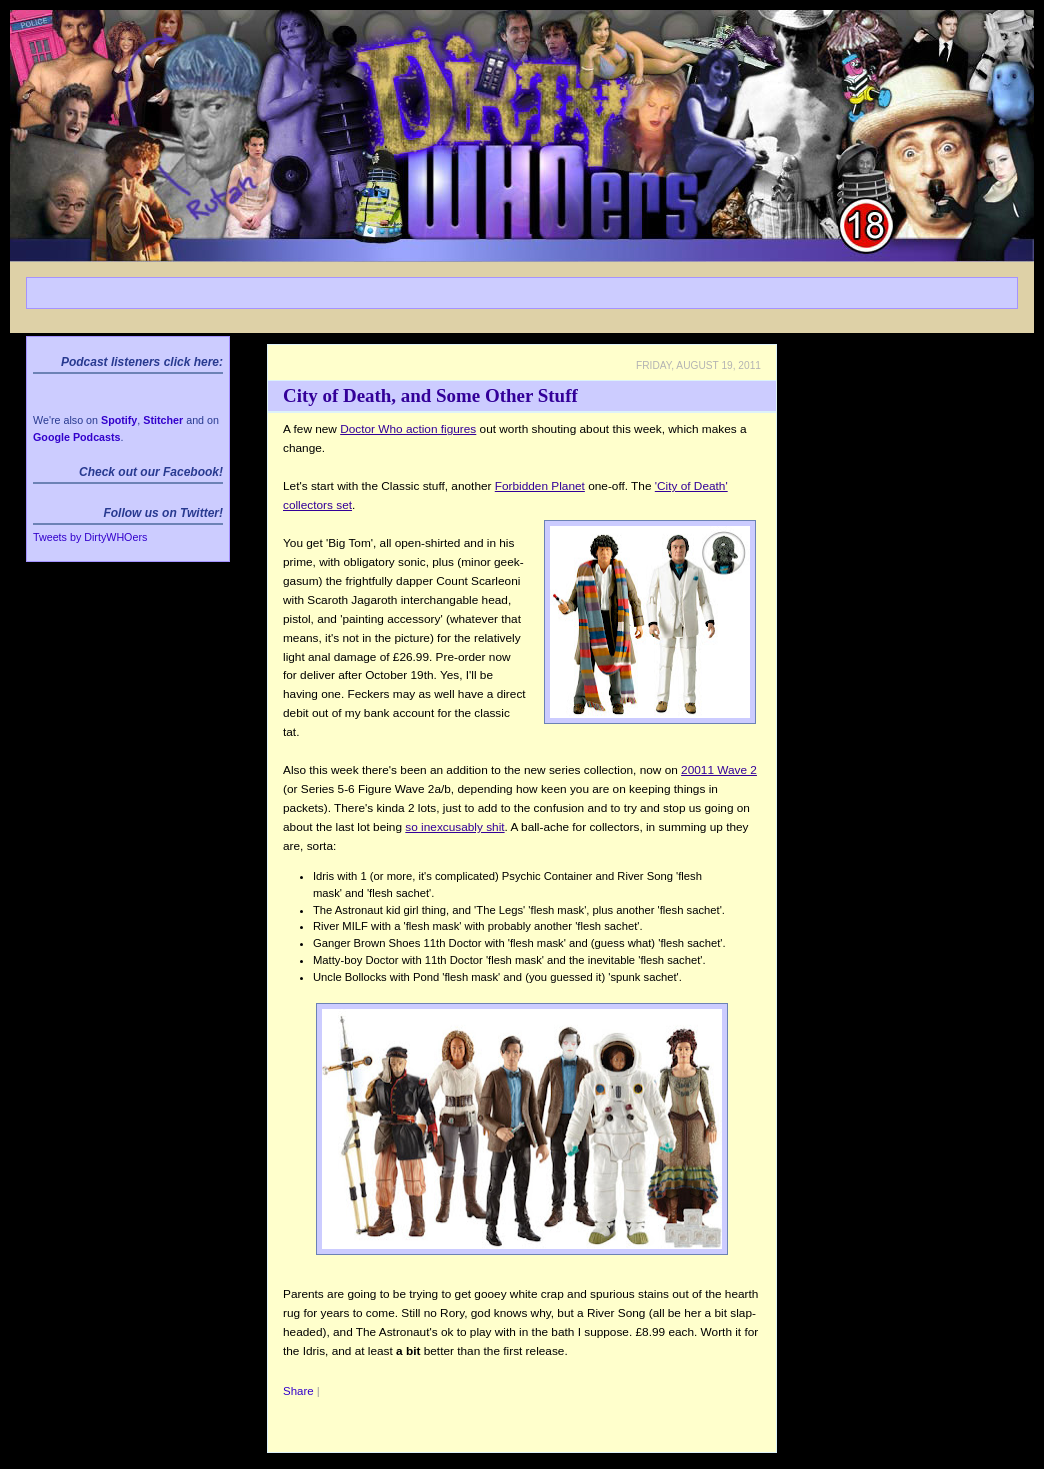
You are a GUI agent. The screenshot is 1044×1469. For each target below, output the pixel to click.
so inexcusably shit (454, 827)
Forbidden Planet (540, 486)
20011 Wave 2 (719, 770)
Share (298, 1391)
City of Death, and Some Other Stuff (430, 395)
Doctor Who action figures (408, 429)
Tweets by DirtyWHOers (90, 537)
